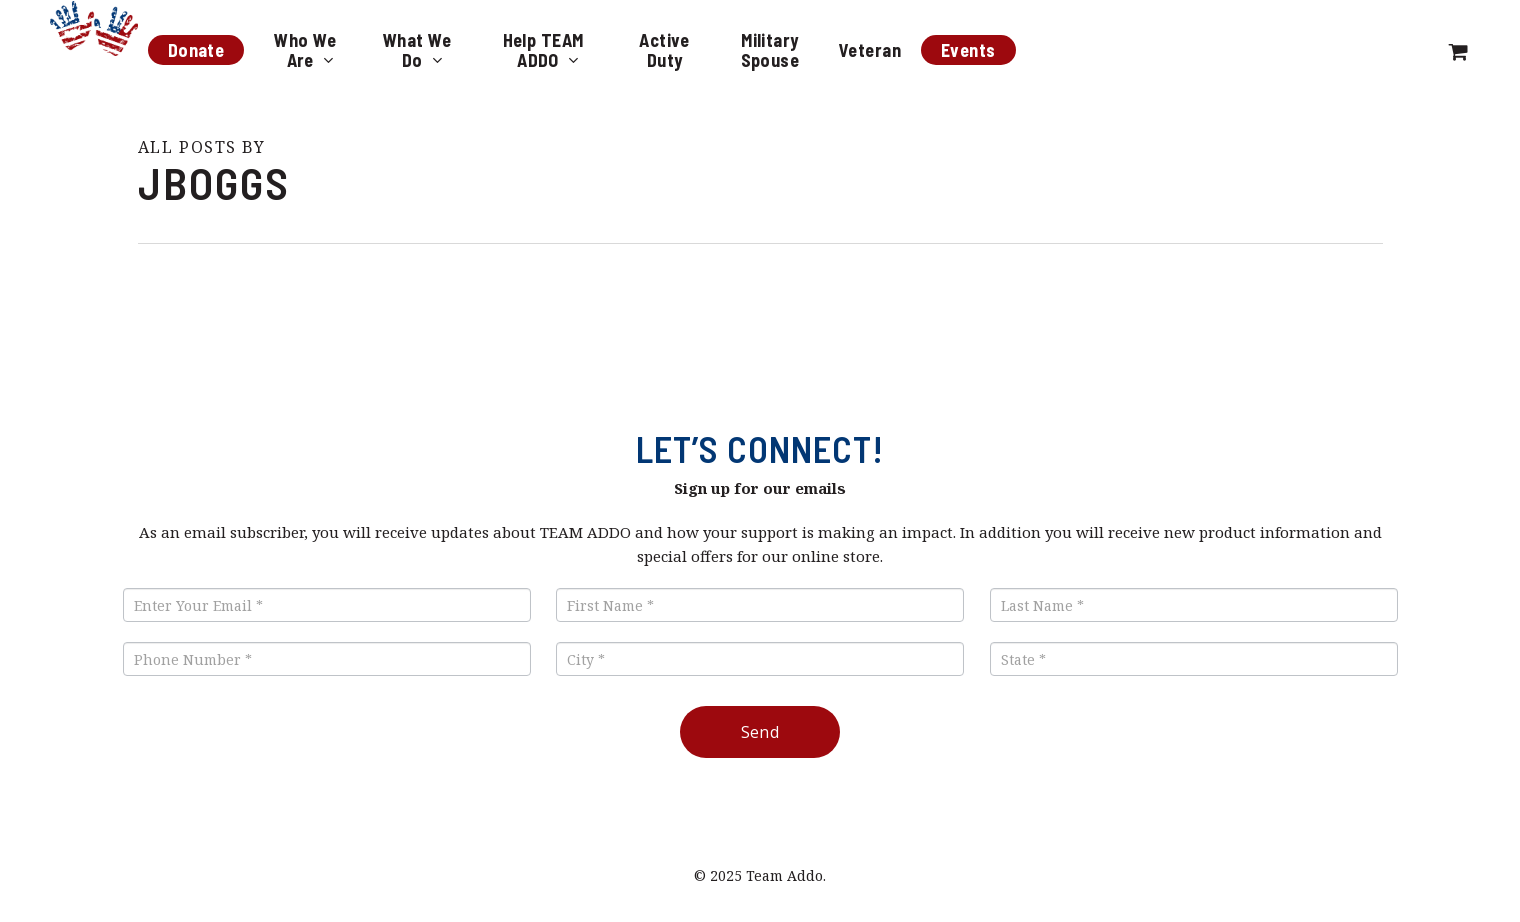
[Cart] (1459, 50)
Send (760, 732)
